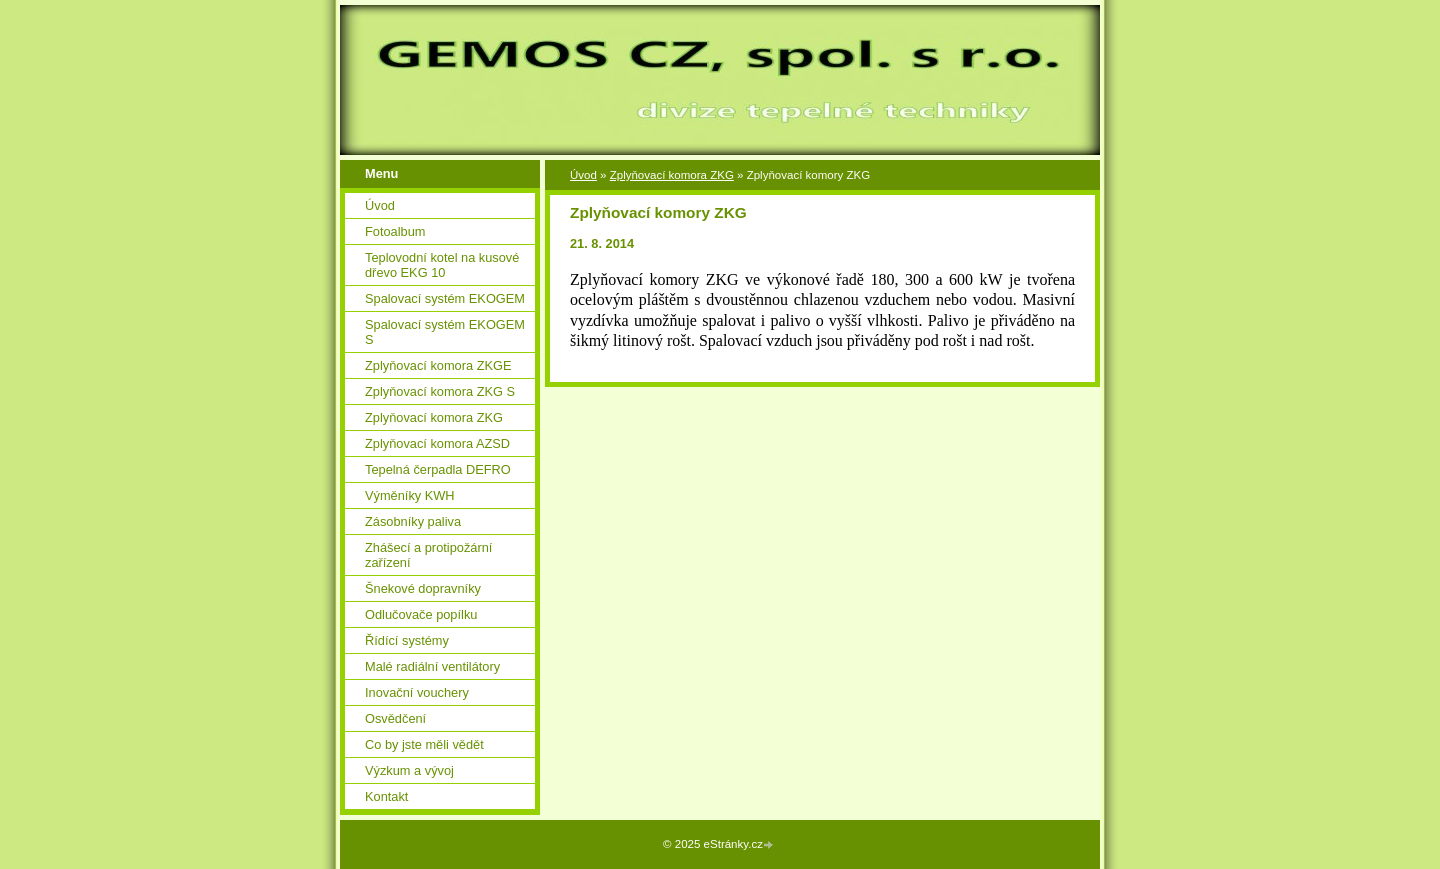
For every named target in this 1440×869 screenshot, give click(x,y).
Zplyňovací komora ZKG (672, 175)
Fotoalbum (395, 231)
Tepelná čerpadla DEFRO (438, 469)
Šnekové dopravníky (423, 588)
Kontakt (386, 796)
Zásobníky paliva (413, 521)
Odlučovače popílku (421, 614)
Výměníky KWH (410, 495)
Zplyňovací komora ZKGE (438, 365)
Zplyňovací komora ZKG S (440, 391)
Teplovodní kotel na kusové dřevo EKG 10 (442, 265)
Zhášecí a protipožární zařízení (428, 555)
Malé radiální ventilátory (432, 666)
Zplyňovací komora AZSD (437, 443)
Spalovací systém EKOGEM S (445, 332)
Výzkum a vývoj (409, 770)
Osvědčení (395, 718)
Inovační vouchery (417, 692)
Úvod (583, 175)
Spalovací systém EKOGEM (445, 298)
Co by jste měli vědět (424, 744)
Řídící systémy (407, 640)
